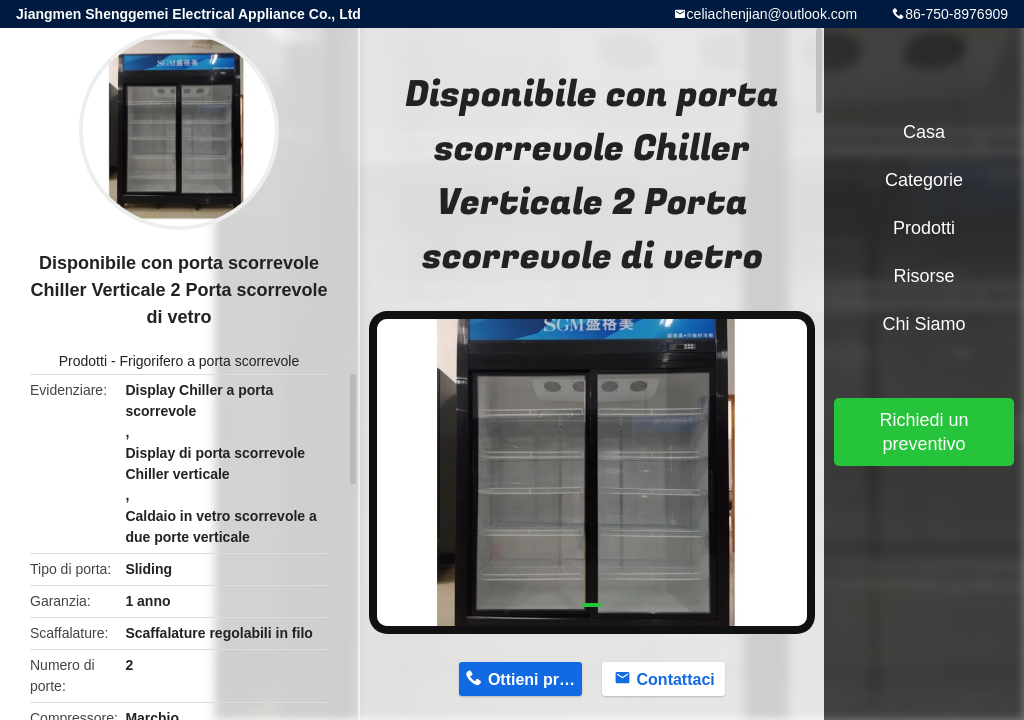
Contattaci (676, 679)
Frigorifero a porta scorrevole (209, 361)
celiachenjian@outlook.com (772, 14)
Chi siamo (923, 324)
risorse (923, 276)
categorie (924, 180)
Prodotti (83, 361)
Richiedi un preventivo (923, 432)
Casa (924, 132)
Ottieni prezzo (535, 679)
